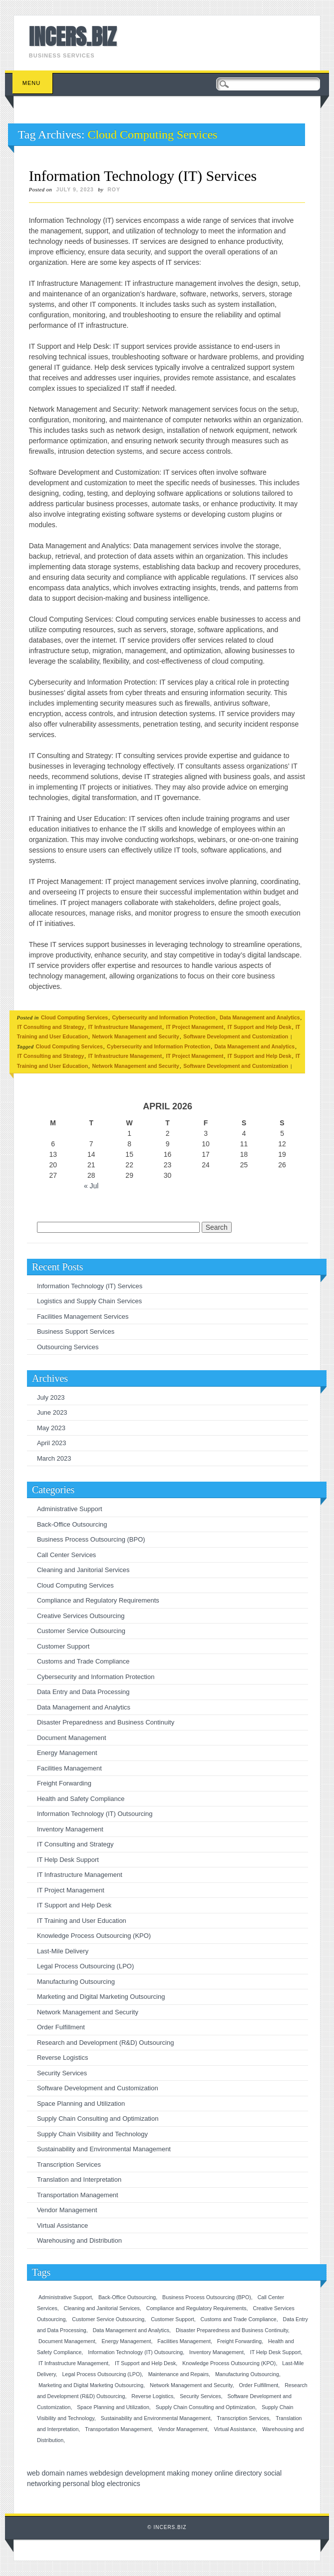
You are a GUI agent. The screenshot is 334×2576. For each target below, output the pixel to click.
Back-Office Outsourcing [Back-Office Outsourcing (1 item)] (127, 2297)
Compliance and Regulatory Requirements (98, 1600)
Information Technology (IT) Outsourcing (95, 1813)
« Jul (91, 1186)
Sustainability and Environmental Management (104, 2149)
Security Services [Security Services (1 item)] (200, 2396)
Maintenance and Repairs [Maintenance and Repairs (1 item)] (178, 2374)
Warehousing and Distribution (79, 2240)
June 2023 (52, 1412)
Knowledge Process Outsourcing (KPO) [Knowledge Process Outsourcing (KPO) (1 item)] (229, 2363)
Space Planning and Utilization (81, 2103)
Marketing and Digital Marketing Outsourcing (101, 1996)
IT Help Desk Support (68, 1859)
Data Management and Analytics (260, 1017)
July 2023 (51, 1397)
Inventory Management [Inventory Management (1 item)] (216, 2352)
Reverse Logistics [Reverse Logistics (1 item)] (152, 2396)
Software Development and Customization (235, 1036)
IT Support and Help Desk (260, 1027)
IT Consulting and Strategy (50, 1027)
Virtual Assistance (62, 2225)
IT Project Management (195, 1027)
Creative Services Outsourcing (81, 1616)
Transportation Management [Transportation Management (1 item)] (118, 2429)
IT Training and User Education (81, 1920)
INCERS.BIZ (72, 36)
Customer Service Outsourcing (81, 1631)
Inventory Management (70, 1829)
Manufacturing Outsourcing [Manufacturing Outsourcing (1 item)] (247, 2374)
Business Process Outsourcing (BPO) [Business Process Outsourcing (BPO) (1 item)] (206, 2297)
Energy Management (67, 1752)
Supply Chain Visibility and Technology (92, 2134)
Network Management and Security (135, 1036)
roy (113, 189)
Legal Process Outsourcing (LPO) (85, 1966)
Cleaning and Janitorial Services (83, 1570)
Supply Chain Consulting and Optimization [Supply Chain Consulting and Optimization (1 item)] (206, 2407)
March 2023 (54, 1458)
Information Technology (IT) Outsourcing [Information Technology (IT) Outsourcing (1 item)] (135, 2352)
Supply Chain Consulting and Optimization (98, 2118)
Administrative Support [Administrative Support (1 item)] (65, 2297)
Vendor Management (67, 2210)
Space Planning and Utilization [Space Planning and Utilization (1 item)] (113, 2407)
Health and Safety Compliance (81, 1798)
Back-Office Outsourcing (72, 1524)
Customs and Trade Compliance (83, 1661)
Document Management (71, 1737)
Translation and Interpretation (79, 2179)
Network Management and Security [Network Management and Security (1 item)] (191, 2385)
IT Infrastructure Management (125, 1027)
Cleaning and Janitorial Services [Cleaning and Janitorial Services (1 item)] (102, 2308)
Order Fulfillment (61, 2027)
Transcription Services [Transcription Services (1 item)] (243, 2418)
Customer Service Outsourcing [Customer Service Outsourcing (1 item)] (108, 2319)
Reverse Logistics (62, 2057)
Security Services (62, 2073)
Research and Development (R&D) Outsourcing (105, 2042)
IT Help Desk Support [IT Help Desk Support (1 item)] (275, 2352)
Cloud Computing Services (74, 1017)
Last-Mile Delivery (62, 1951)
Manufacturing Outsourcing (76, 1981)
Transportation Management (77, 2195)
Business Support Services (75, 1331)
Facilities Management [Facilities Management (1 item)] (184, 2341)
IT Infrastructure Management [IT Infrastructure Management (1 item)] (73, 2363)
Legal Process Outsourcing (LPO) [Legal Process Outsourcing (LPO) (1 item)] (101, 2374)
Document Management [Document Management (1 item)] (66, 2341)
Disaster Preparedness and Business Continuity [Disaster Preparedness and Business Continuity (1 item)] (232, 2330)
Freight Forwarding (64, 1783)
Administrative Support (69, 1509)
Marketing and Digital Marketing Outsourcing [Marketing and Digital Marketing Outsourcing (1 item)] (90, 2385)
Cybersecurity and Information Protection (164, 1017)
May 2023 (51, 1428)
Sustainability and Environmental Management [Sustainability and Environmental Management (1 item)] (156, 2418)
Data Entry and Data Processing (83, 1692)
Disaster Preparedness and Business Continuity (105, 1722)
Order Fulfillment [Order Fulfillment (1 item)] (259, 2385)
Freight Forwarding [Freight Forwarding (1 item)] (239, 2341)
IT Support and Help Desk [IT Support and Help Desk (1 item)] (145, 2363)
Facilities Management (69, 1768)
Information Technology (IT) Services (143, 175)
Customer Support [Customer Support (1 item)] (172, 2319)
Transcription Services (69, 2164)
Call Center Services (66, 1555)
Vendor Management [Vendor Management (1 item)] (183, 2429)
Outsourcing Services (68, 1347)
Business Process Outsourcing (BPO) (91, 1539)
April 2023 (51, 1443)
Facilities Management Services (83, 1316)
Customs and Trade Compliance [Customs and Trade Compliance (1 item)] (239, 2319)
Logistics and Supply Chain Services (89, 1301)
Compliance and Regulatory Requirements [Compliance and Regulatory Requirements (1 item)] (196, 2308)
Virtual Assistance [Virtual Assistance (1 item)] (235, 2429)
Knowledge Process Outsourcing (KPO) (94, 1935)
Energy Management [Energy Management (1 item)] (126, 2341)
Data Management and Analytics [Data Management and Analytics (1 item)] (131, 2330)
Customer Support (63, 1646)
